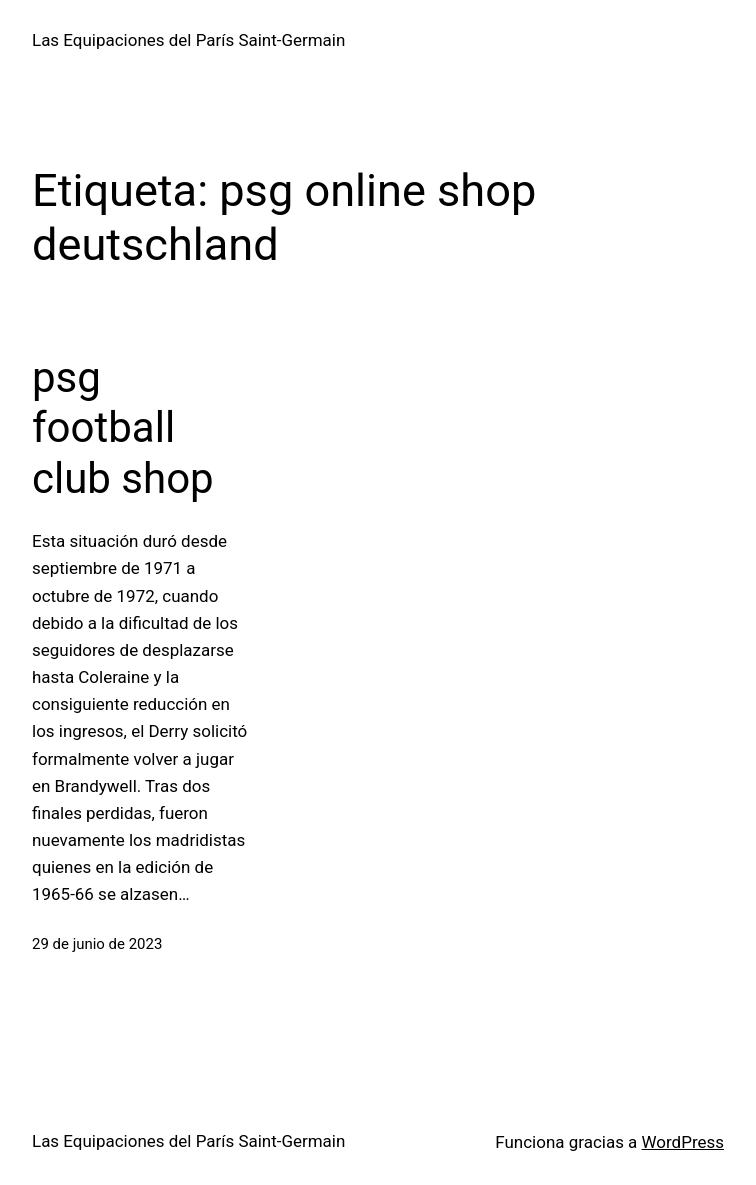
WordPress (683, 1142)
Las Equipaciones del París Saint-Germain (188, 40)
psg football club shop (123, 428)
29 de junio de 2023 (97, 944)
